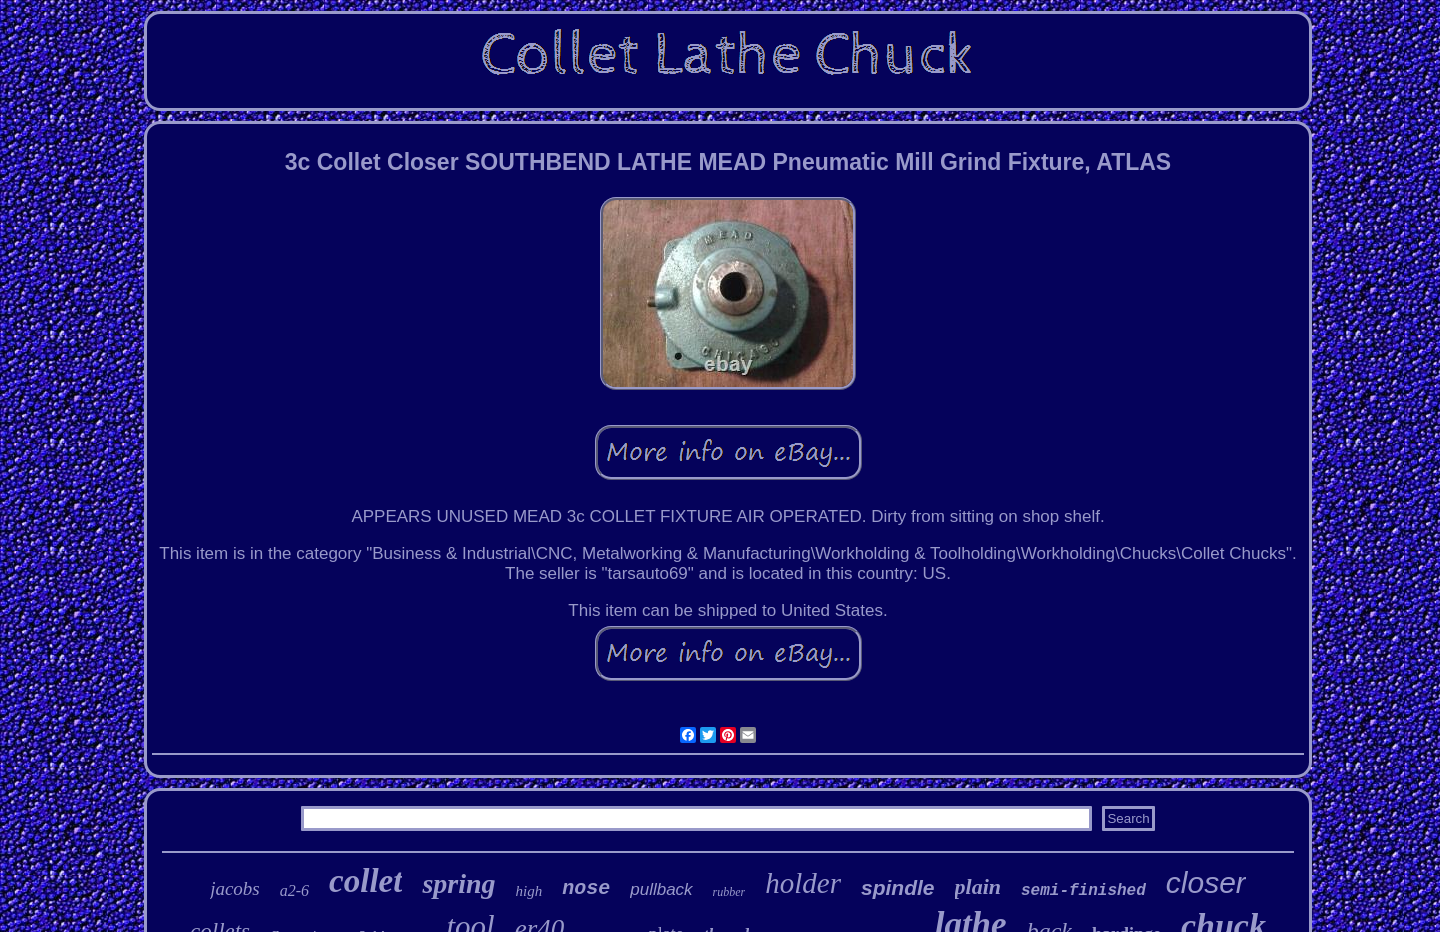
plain (978, 886)
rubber (729, 892)
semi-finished (1083, 891)
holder (803, 883)
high (529, 891)
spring (458, 883)
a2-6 (294, 890)
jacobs (235, 888)
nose (586, 888)
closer (1206, 882)
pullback (661, 889)
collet (365, 881)
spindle (898, 887)
